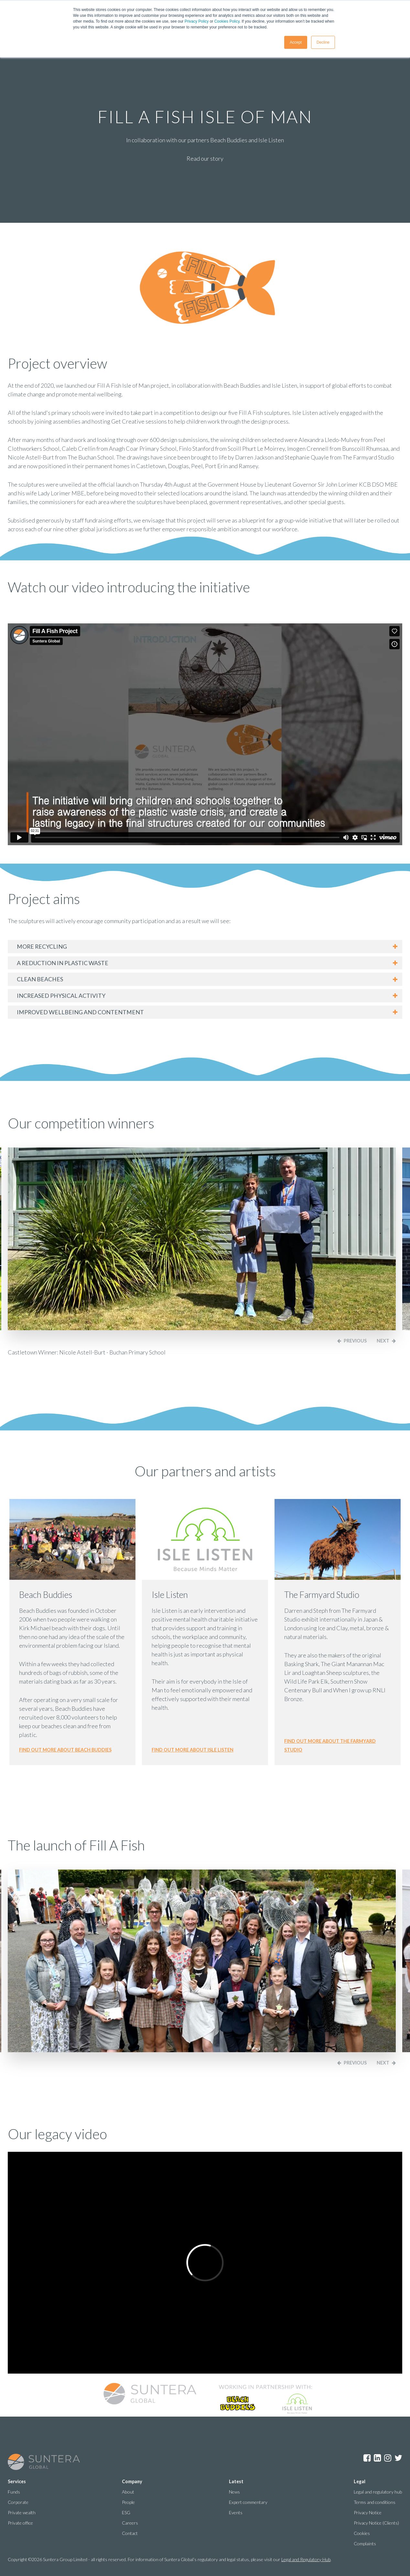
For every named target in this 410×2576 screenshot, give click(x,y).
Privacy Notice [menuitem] (368, 2512)
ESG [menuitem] (126, 2512)
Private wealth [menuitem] (22, 2512)
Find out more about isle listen (192, 1749)
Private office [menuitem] (20, 2523)
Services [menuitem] (17, 2481)
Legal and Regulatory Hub (305, 2559)
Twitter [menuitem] (398, 2458)
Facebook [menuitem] (367, 2458)
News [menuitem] (234, 2492)
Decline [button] (323, 42)
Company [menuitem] (132, 2481)
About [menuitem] (128, 2492)
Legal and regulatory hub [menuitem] (378, 2492)
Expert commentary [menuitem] (248, 2502)
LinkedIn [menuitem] (377, 2458)
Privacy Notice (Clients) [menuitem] (376, 2523)
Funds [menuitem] (14, 2492)
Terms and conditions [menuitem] (374, 2502)
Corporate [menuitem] (18, 2502)
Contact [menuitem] (130, 2533)
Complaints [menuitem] (365, 2543)
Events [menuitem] (236, 2512)
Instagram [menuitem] (387, 2458)
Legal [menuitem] (359, 2481)
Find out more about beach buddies (65, 1749)
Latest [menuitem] (236, 2481)
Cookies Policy (227, 21)
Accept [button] (296, 42)
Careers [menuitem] (130, 2523)
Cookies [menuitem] (362, 2533)
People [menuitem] (128, 2502)
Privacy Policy (197, 21)
